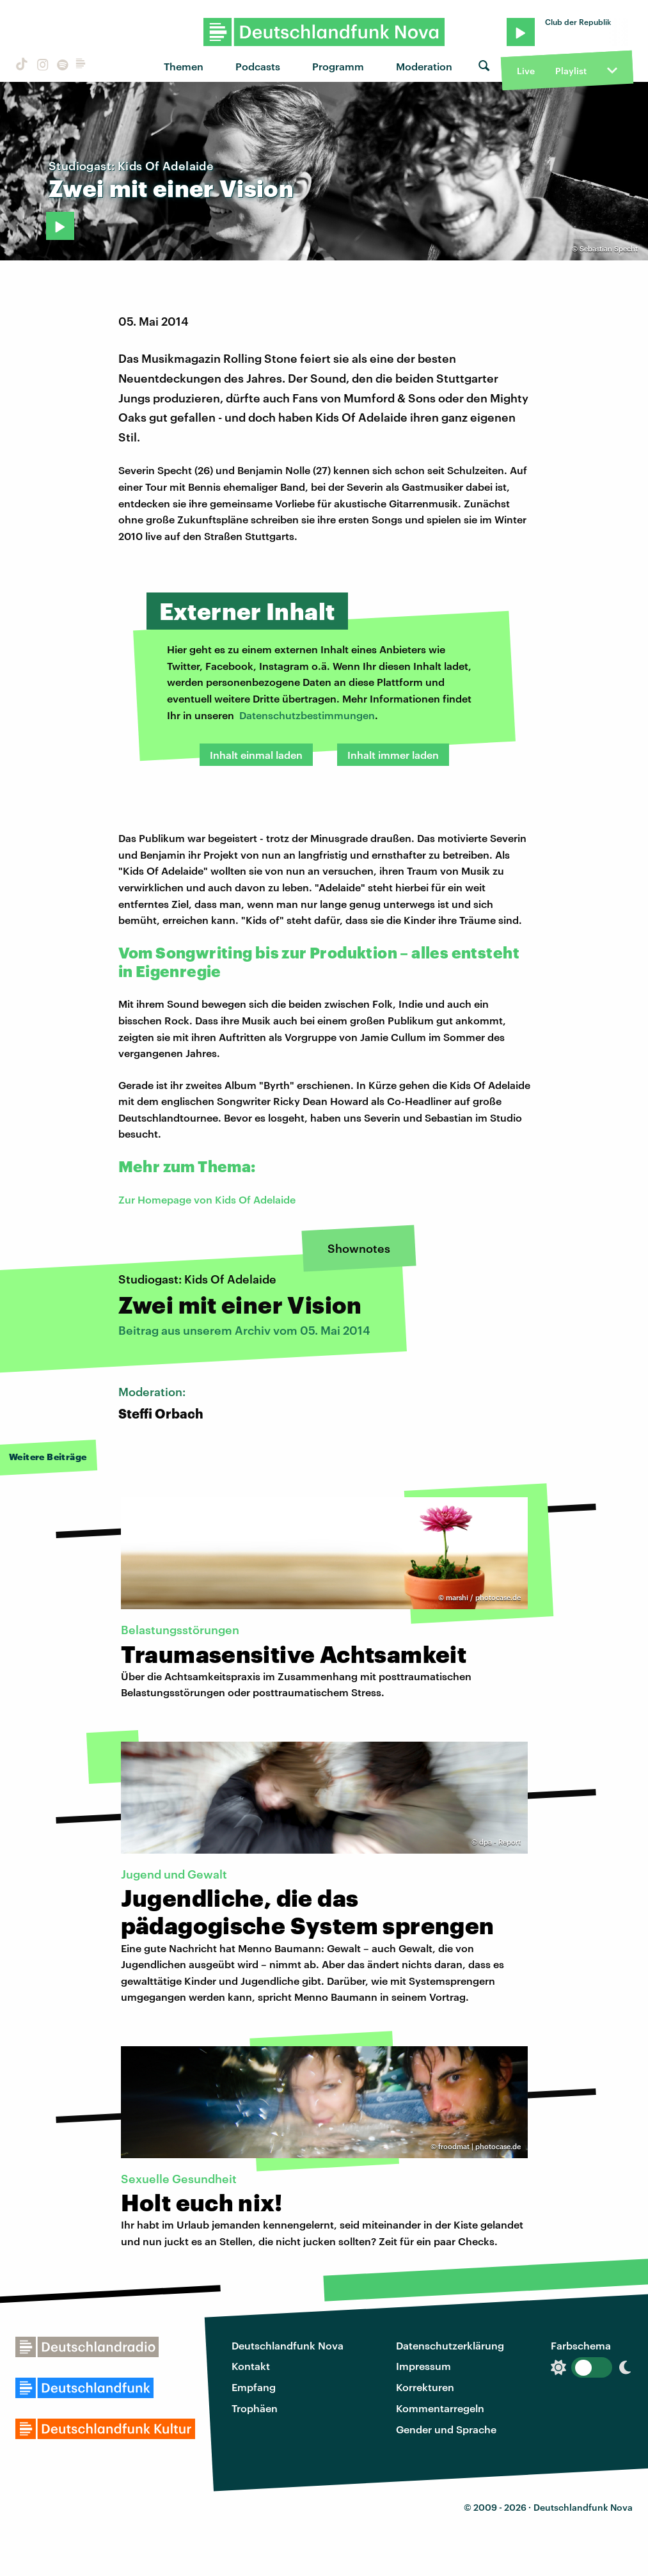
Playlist (571, 70)
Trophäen (255, 2408)
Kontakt (251, 2366)
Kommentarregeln (440, 2408)
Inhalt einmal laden (256, 755)
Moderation (424, 66)
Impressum (423, 2366)
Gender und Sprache (446, 2429)
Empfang (254, 2387)
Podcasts (257, 66)
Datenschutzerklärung (450, 2345)
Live (526, 70)
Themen (183, 66)
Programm (338, 66)
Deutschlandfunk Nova (288, 2345)
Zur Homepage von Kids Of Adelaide (207, 1199)
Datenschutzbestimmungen (307, 715)
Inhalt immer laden (393, 755)
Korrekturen (425, 2387)
